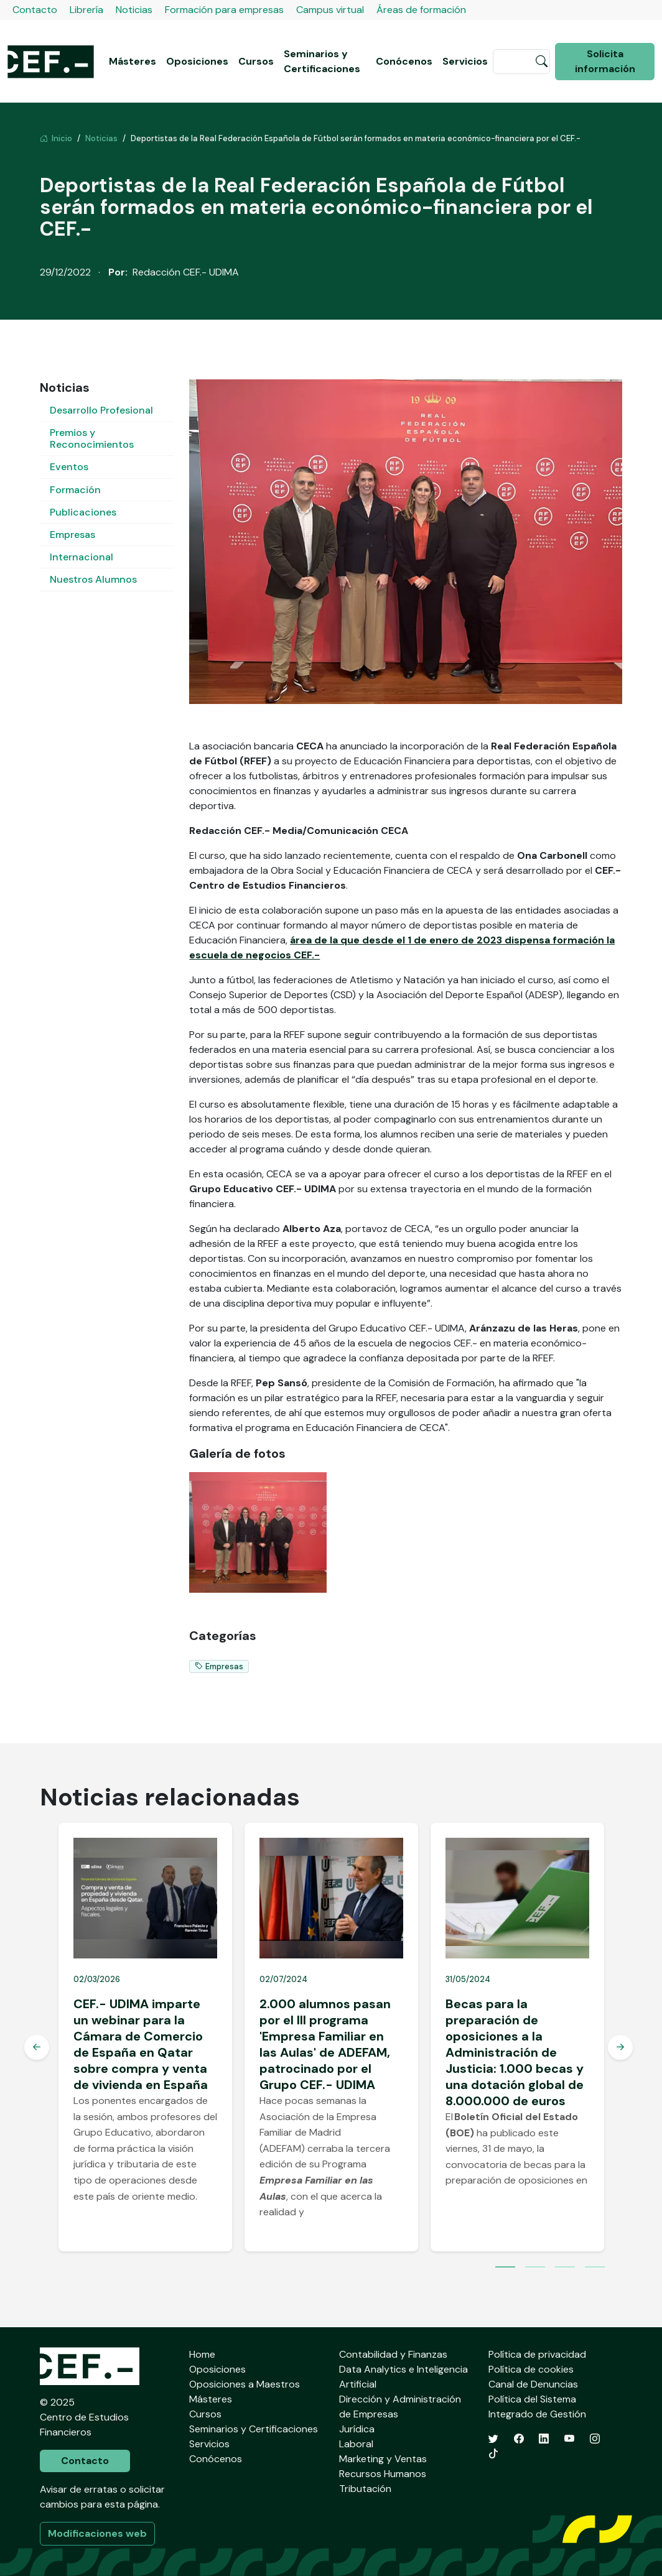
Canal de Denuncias (533, 2384)
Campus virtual (330, 9)
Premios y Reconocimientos (92, 438)
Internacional (81, 556)
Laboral (356, 2443)
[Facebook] (519, 2438)
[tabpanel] (145, 2037)
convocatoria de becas (498, 2164)
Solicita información (605, 61)
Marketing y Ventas (383, 2458)
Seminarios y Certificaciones (322, 61)
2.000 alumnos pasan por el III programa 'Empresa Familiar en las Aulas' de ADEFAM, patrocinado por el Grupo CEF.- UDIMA (325, 2044)
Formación (75, 489)
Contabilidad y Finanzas (393, 2354)
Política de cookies (531, 2369)
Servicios (465, 61)
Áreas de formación (421, 9)
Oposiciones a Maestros (244, 2384)
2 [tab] (535, 2268)
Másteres (132, 61)
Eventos (69, 466)
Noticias (134, 9)
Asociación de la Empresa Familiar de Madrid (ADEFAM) (317, 2132)
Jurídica (357, 2428)
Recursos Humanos (382, 2473)
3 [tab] (565, 2268)
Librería (86, 9)
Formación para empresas (224, 9)
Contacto (34, 9)
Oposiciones (197, 61)
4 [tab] (595, 2268)
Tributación (365, 2488)
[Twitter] (493, 2438)
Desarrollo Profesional (101, 410)
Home (202, 2354)
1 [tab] (505, 2268)
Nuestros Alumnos (93, 579)
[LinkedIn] (544, 2438)
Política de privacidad (537, 2354)
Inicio (56, 138)
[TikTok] (493, 2453)
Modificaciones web (97, 2533)
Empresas (72, 534)
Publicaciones (83, 512)
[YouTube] (569, 2438)
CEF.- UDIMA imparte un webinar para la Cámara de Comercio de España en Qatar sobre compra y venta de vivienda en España (140, 2044)
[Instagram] (595, 2438)
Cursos (256, 61)
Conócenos (404, 61)
